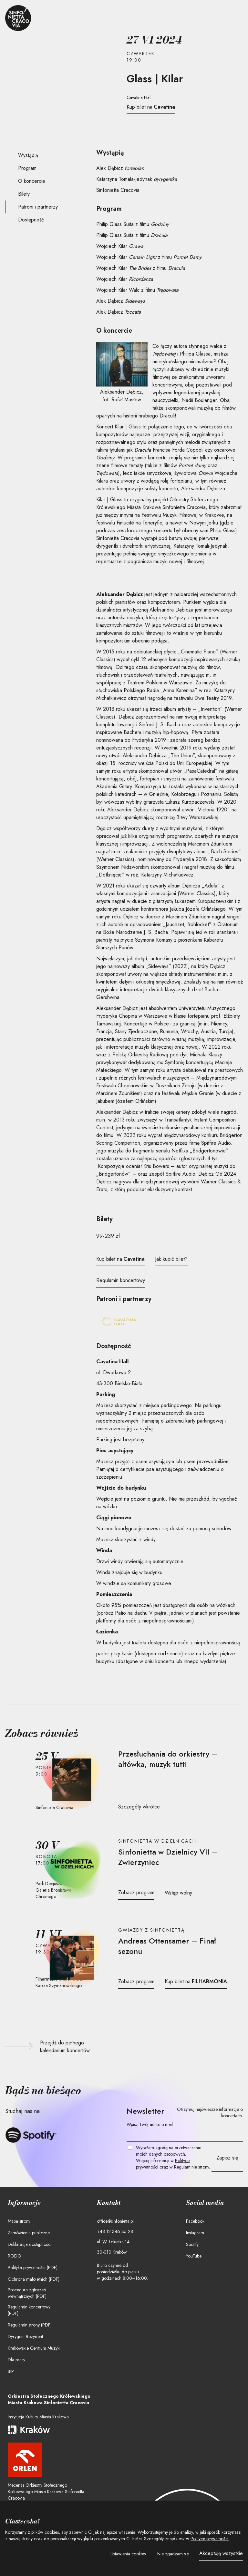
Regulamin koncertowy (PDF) (29, 2310)
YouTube (194, 2256)
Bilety (24, 194)
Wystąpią (28, 155)
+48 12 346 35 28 (115, 2231)
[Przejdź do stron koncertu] (178, 1759)
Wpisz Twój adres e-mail (150, 2124)
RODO (14, 2256)
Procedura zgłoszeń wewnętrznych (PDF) (27, 2293)
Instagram (195, 2232)
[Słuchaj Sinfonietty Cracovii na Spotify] (31, 2135)
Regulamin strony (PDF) (30, 2325)
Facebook (195, 2221)
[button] (128, 2554)
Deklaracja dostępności (29, 2244)
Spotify (192, 2244)
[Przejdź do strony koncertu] (72, 1780)
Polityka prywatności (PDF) (32, 2267)
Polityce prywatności (210, 2538)
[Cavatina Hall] (118, 1323)
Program (27, 168)
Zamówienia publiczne (29, 2232)
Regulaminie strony (191, 2167)
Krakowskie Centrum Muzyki (34, 2348)
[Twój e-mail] (185, 2135)
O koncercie (31, 181)
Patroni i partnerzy (38, 207)
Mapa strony (19, 2221)
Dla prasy (16, 2359)
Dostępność (31, 219)
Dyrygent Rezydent (25, 2336)
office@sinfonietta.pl (115, 2221)
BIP (11, 2371)
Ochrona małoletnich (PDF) (33, 2279)
